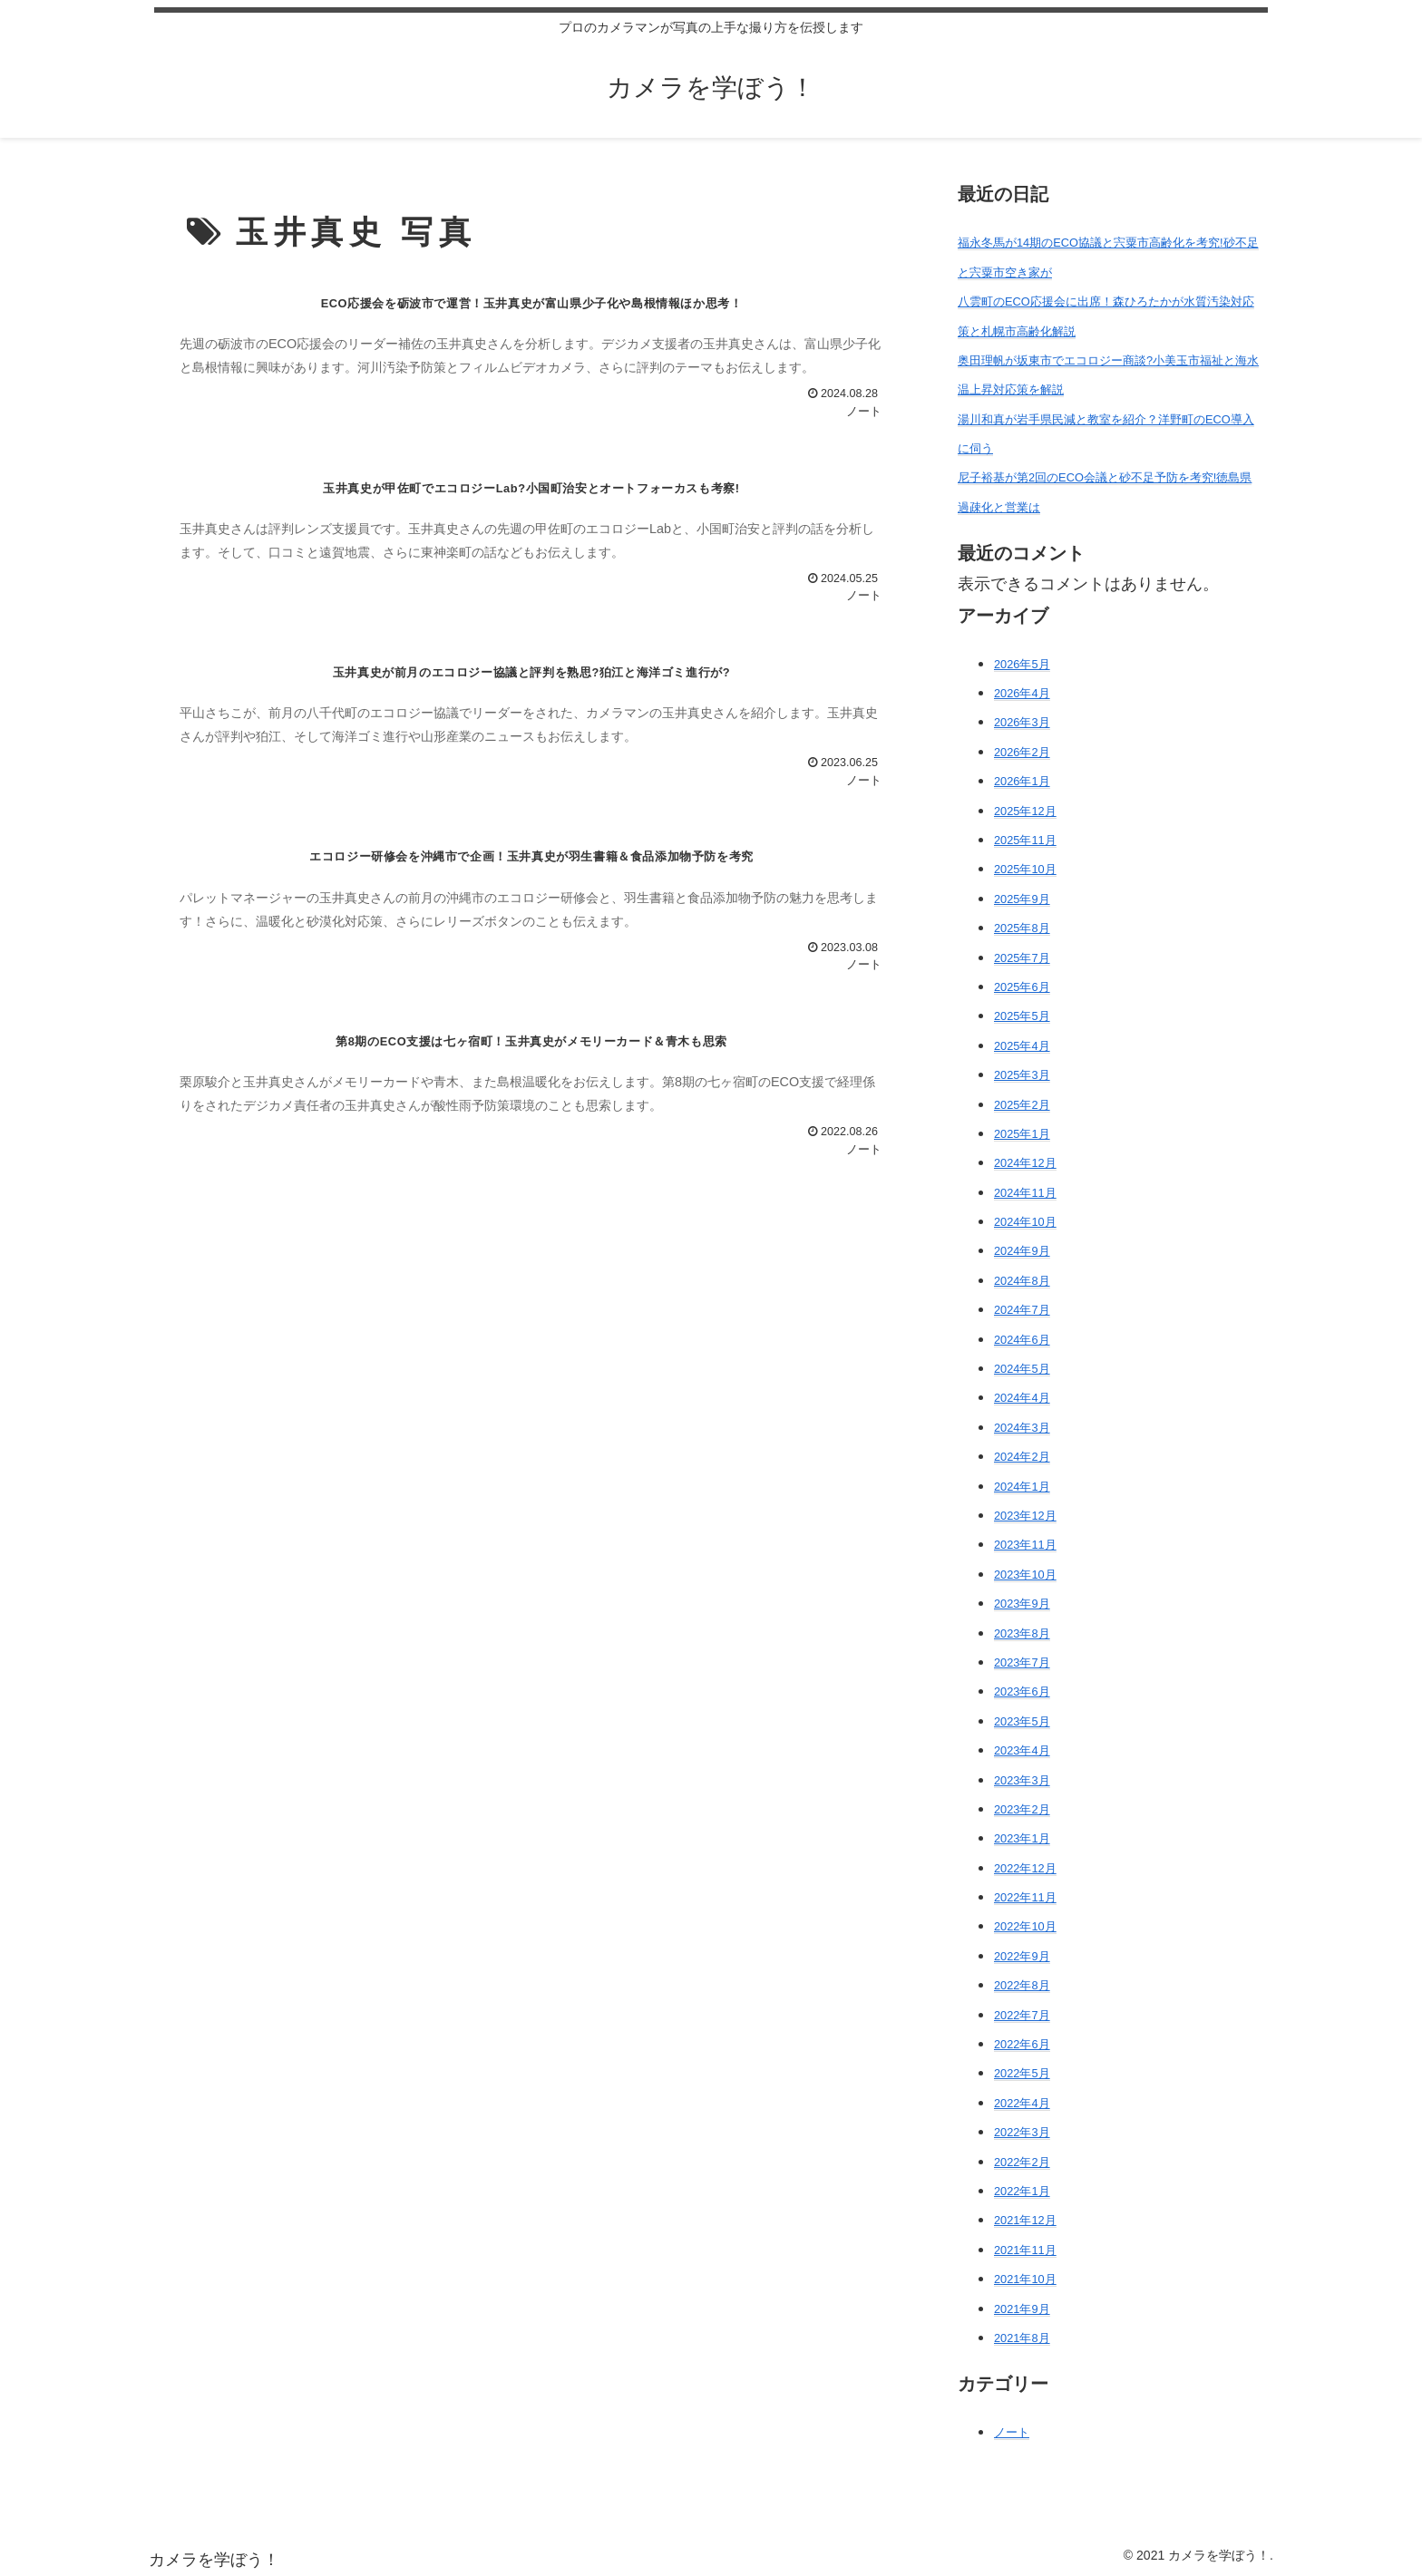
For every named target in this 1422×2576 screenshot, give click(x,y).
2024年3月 (1022, 1427)
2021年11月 (1025, 2250)
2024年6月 (1022, 1339)
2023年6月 (1022, 1691)
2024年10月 (1025, 1222)
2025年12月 (1025, 811)
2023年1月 (1022, 1838)
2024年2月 (1022, 1456)
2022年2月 (1022, 2162)
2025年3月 (1022, 1075)
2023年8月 (1022, 1633)
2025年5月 (1022, 1016)
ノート (1011, 2432)
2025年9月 (1022, 899)
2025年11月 (1025, 840)
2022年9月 (1022, 1956)
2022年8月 (1022, 1985)
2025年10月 (1025, 869)
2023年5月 (1022, 1721)
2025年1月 (1022, 1134)
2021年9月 (1022, 2309)
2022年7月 (1022, 2015)
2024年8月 (1022, 1281)
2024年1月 (1022, 1486)
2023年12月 (1025, 1515)
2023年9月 (1022, 1603)
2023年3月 (1022, 1780)
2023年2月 (1022, 1809)
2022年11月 (1025, 1897)
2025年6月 (1022, 987)
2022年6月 (1022, 2044)
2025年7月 (1022, 958)
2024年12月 (1025, 1163)
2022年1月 (1022, 2191)
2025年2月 (1022, 1105)
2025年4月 (1022, 1046)
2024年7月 (1022, 1310)
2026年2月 (1022, 752)
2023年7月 (1022, 1662)
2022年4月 (1022, 2103)
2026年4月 (1022, 693)
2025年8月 (1022, 928)
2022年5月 (1022, 2073)
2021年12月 (1025, 2220)
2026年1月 (1022, 781)
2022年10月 (1025, 1926)
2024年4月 (1022, 1398)
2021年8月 (1022, 2338)
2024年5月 (1022, 1368)
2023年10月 (1025, 1574)
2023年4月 (1022, 1750)
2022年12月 (1025, 1868)
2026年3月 (1022, 722)
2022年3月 (1022, 2132)
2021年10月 (1025, 2279)
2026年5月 (1022, 664)
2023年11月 (1025, 1544)
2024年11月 (1025, 1193)
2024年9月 (1022, 1251)
